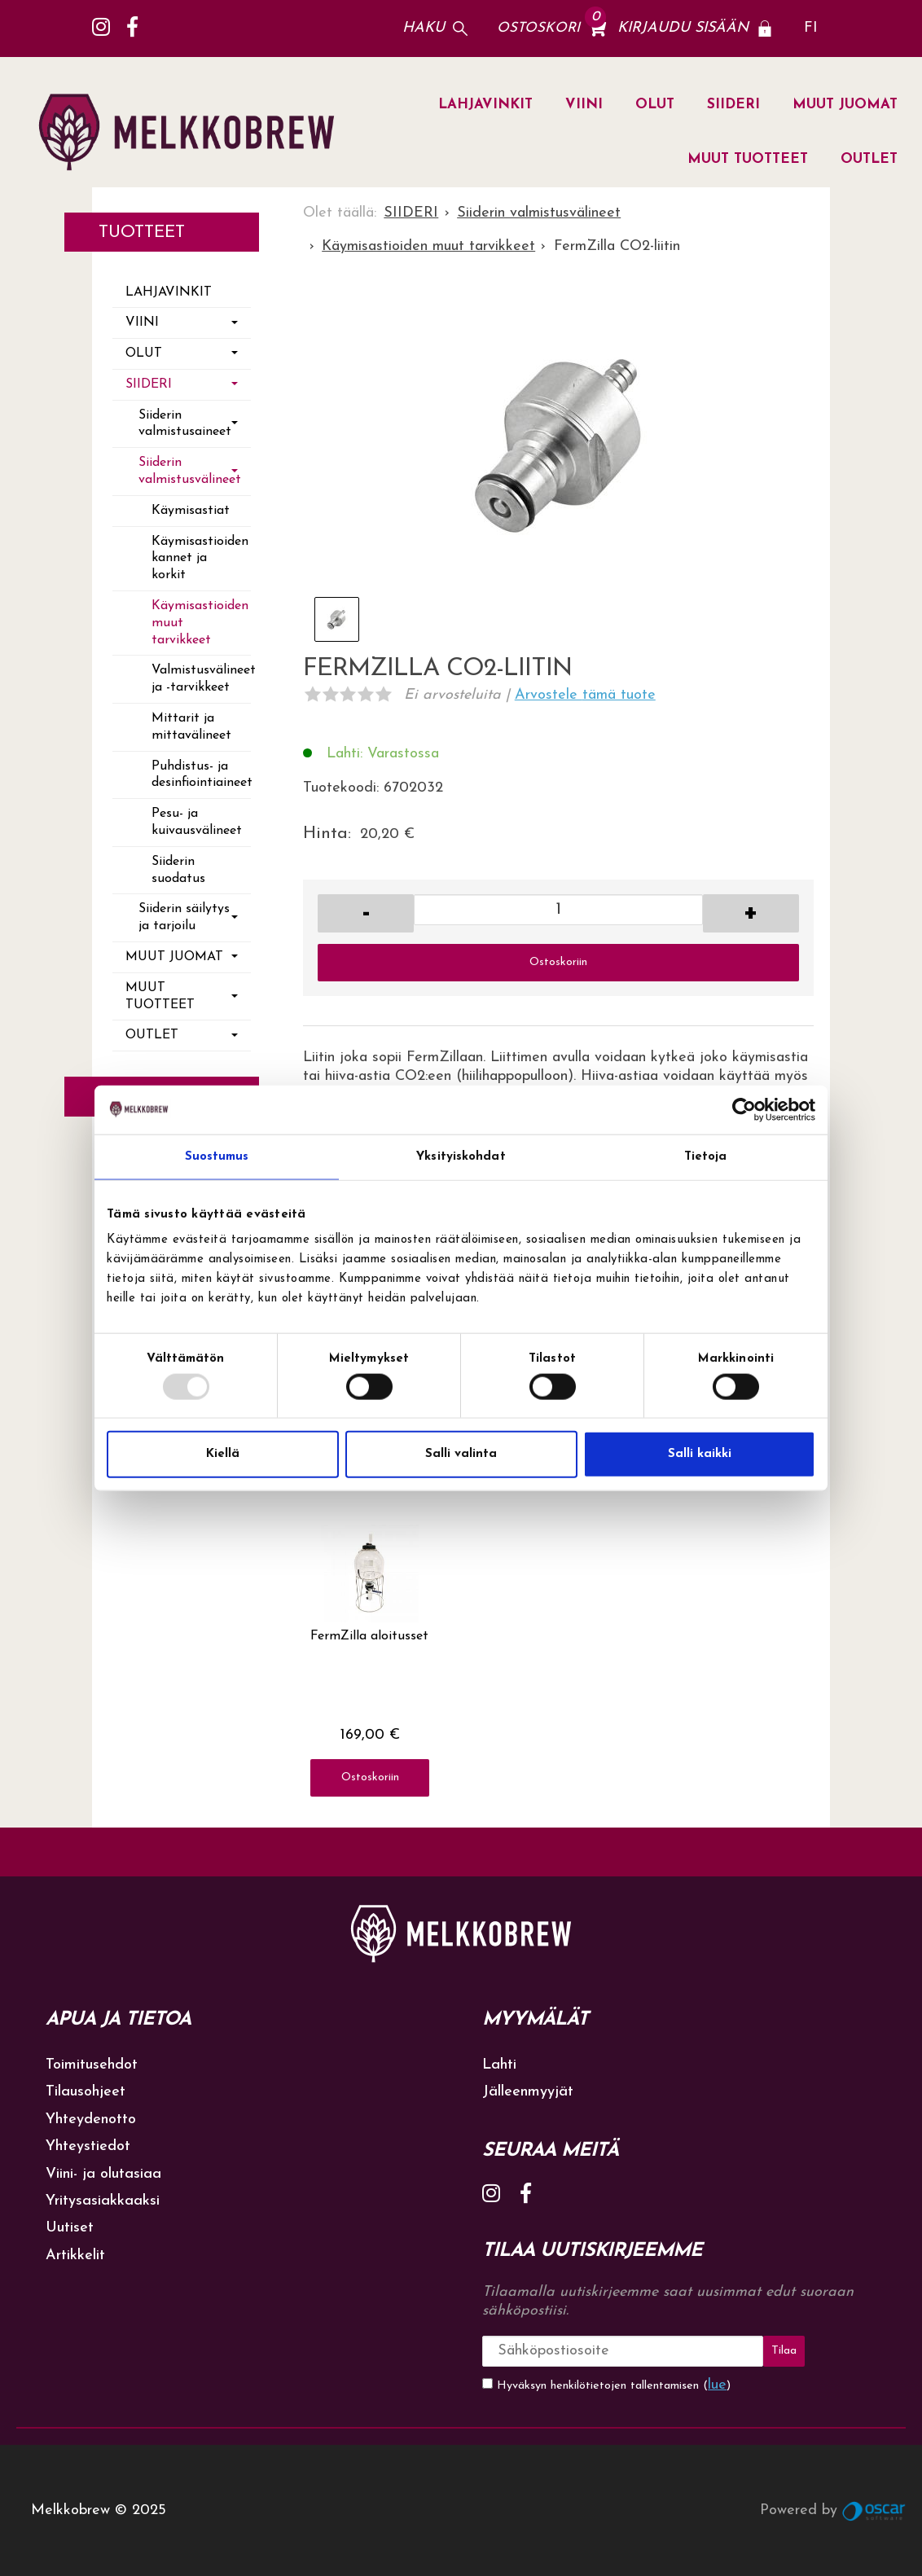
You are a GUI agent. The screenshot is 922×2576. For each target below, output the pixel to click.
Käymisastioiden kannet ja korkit (199, 558)
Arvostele (585, 695)
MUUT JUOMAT (845, 105)
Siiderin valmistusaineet (184, 424)
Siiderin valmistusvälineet (189, 471)
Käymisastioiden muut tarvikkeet (199, 623)
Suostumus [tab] (217, 1156)
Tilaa (778, 2351)
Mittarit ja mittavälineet (191, 727)
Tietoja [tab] (705, 1156)
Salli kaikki (699, 1454)
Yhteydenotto (91, 2119)
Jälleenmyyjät (527, 2092)
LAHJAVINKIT (485, 105)
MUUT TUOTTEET (747, 159)
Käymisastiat (190, 510)
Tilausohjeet (85, 2092)
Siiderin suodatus (178, 870)
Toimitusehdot (92, 2065)
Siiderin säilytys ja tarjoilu (184, 917)
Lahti (499, 2065)
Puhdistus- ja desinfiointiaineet (201, 775)
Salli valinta (461, 1454)
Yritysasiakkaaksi (103, 2201)
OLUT (654, 105)
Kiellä (222, 1454)
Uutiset (70, 2228)
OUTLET (869, 159)
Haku (423, 28)
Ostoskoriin (558, 962)
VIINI (584, 105)
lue (717, 2384)
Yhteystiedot (88, 2146)
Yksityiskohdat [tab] (460, 1156)
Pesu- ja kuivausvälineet (196, 822)
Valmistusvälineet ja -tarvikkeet (201, 679)
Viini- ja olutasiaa (103, 2174)
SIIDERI (733, 105)
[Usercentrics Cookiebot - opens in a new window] (744, 1109)
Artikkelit (75, 2255)
